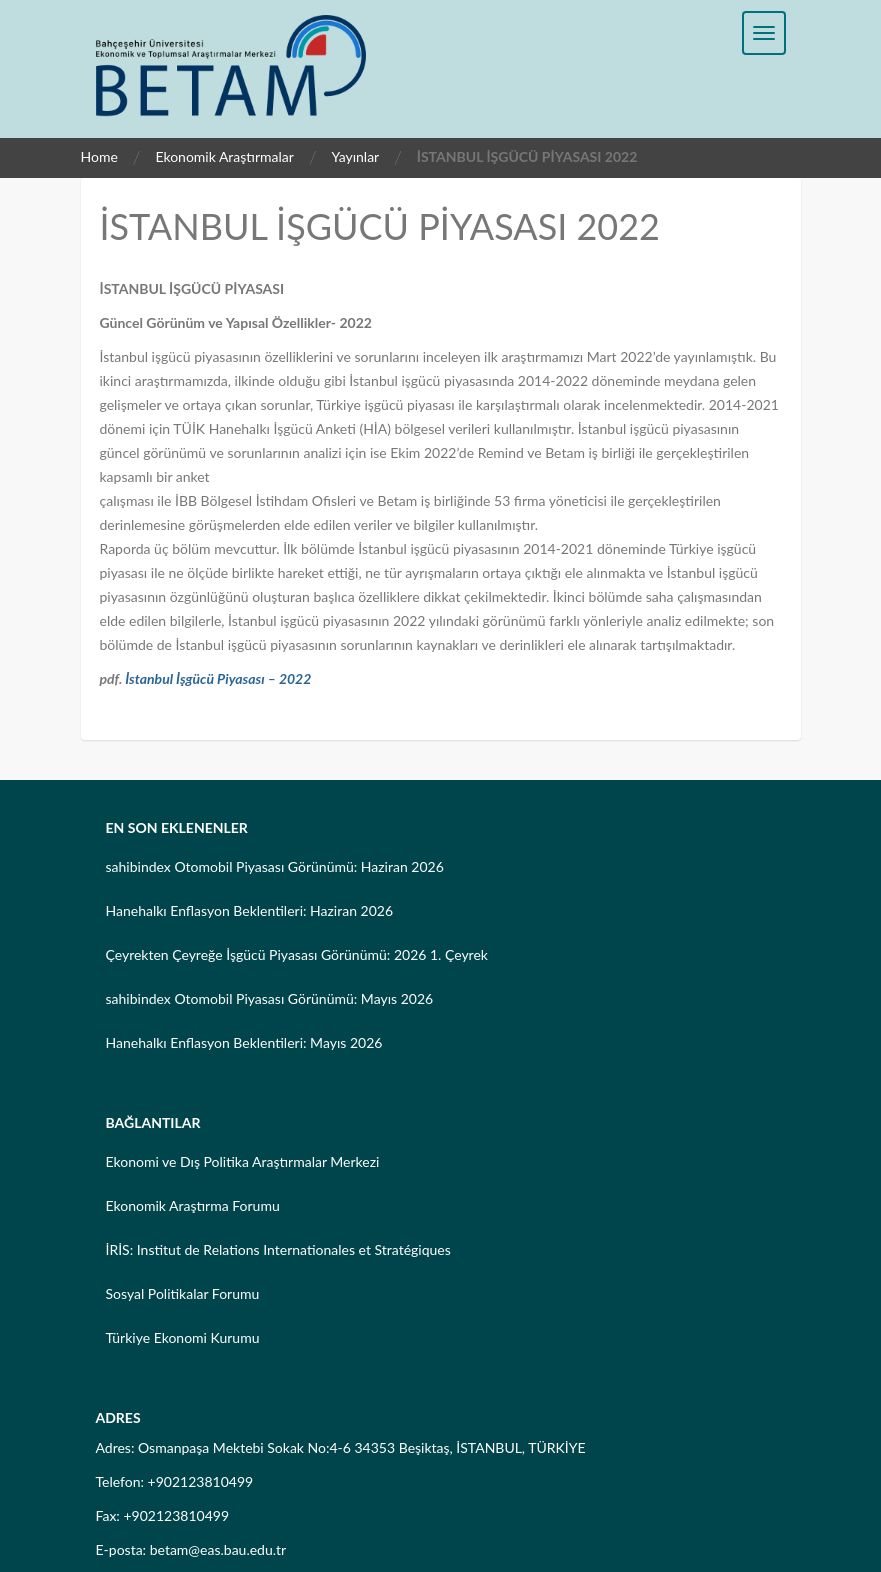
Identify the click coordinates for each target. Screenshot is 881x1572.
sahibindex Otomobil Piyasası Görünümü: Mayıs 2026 (270, 998)
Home (99, 156)
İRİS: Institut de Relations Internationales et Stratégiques (278, 1249)
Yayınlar (355, 156)
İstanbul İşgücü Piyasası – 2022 (218, 678)
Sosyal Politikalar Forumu (183, 1293)
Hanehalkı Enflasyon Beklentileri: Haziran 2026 (250, 910)
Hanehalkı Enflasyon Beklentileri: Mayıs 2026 (244, 1042)
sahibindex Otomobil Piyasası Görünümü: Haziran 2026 (275, 866)
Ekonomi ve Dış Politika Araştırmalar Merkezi (243, 1161)
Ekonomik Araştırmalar (224, 156)
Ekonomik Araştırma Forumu (193, 1205)
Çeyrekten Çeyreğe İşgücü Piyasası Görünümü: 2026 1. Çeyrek (297, 954)
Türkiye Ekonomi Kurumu (183, 1337)
